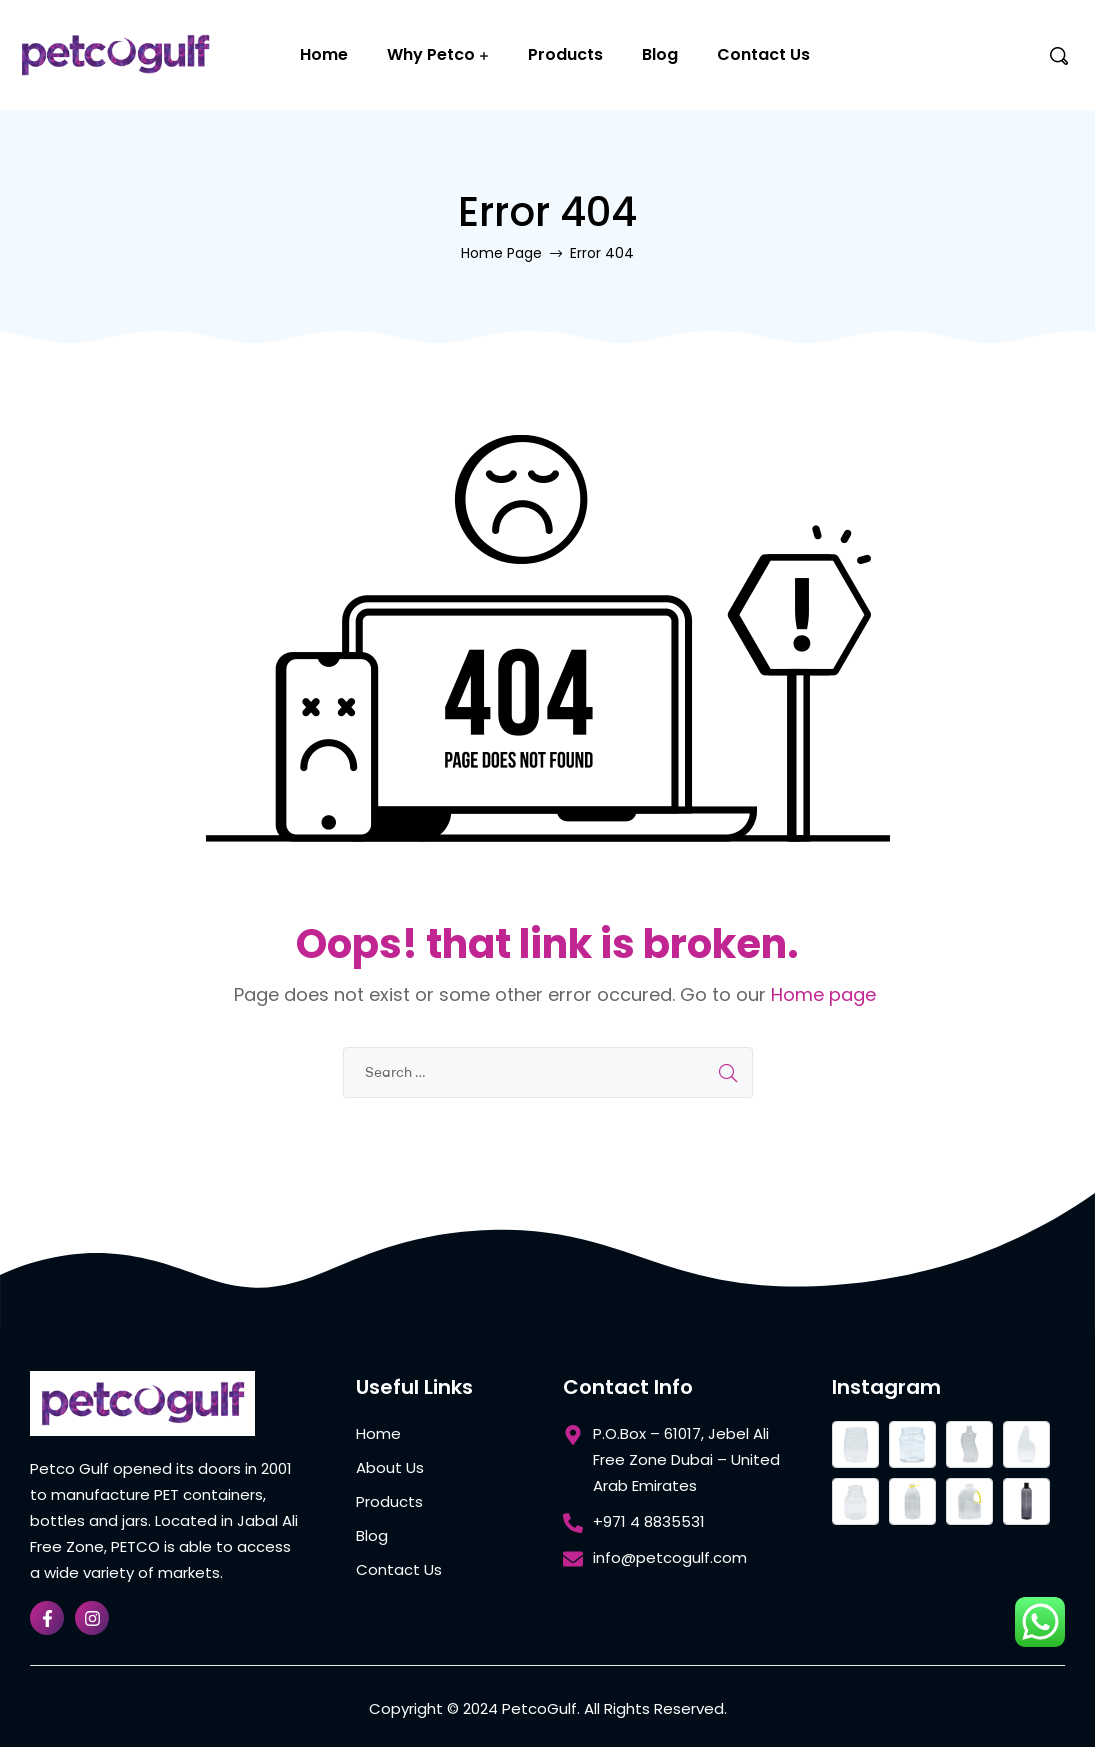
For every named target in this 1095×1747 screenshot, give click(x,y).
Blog (660, 54)
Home (324, 54)
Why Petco (431, 54)
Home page (823, 994)
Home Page (501, 253)
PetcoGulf (539, 1708)
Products (565, 54)
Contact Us (763, 54)
